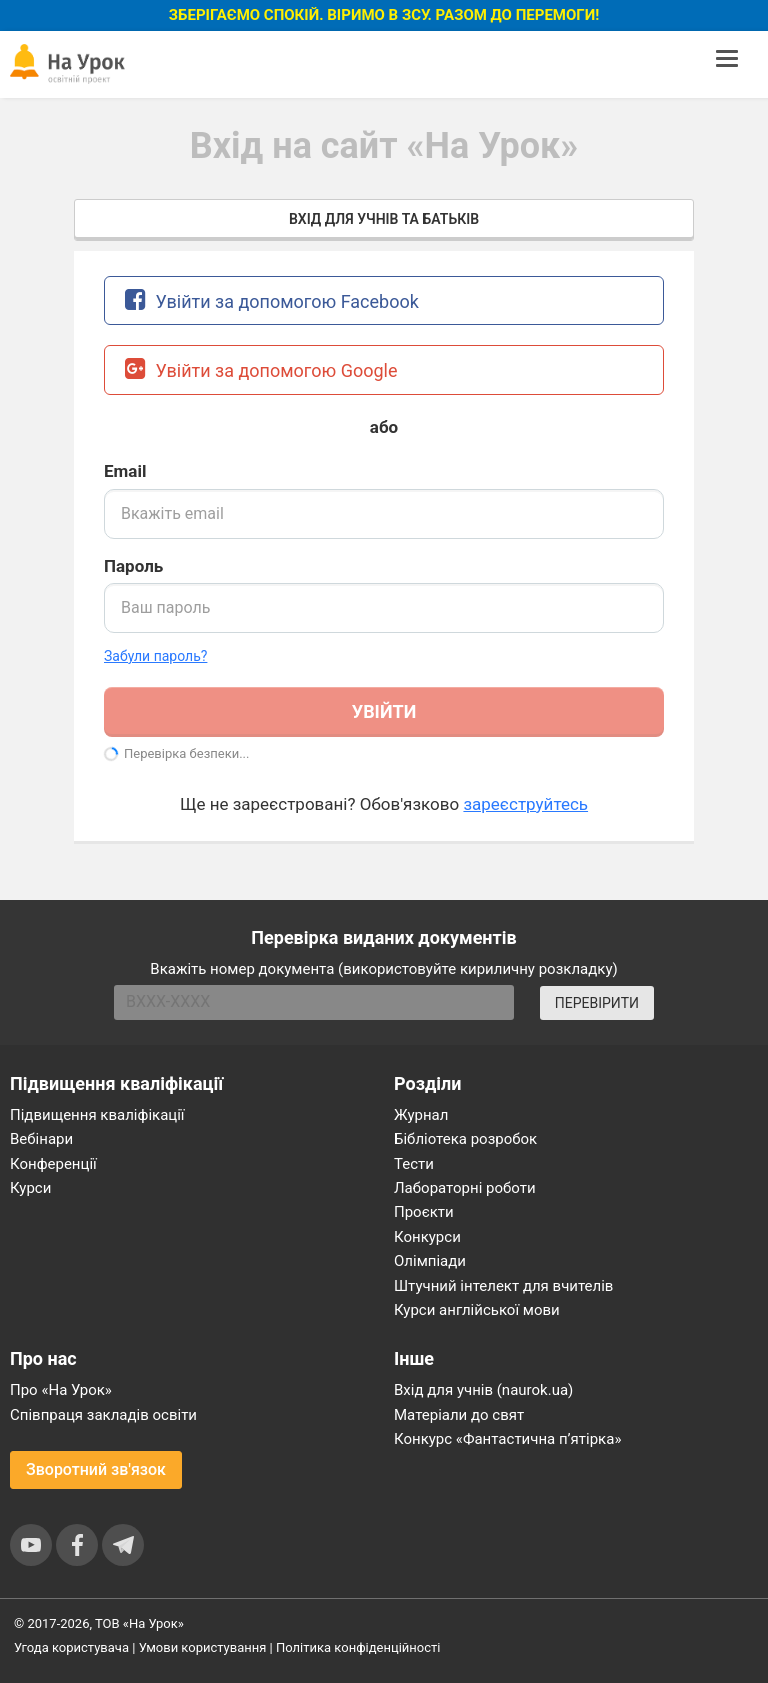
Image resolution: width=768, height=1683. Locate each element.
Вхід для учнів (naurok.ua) (483, 1390)
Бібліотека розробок (465, 1139)
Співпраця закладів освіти (103, 1415)
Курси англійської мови (477, 1310)
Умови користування (203, 1647)
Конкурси (427, 1237)
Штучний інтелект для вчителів (503, 1286)
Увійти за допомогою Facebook (272, 299)
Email (125, 471)
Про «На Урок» (61, 1390)
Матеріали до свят (459, 1415)
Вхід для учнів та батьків (384, 219)
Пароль (133, 566)
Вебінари (41, 1139)
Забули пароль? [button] (155, 656)
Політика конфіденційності (358, 1647)
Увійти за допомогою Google (261, 368)
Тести (414, 1164)
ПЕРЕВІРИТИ (597, 1003)
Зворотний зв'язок (96, 1469)
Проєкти (424, 1212)
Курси (30, 1188)
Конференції (53, 1164)
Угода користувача (71, 1647)
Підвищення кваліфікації (97, 1115)
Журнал (421, 1115)
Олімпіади (430, 1261)
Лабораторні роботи (465, 1188)
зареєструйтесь (525, 804)
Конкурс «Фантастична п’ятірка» (507, 1439)
